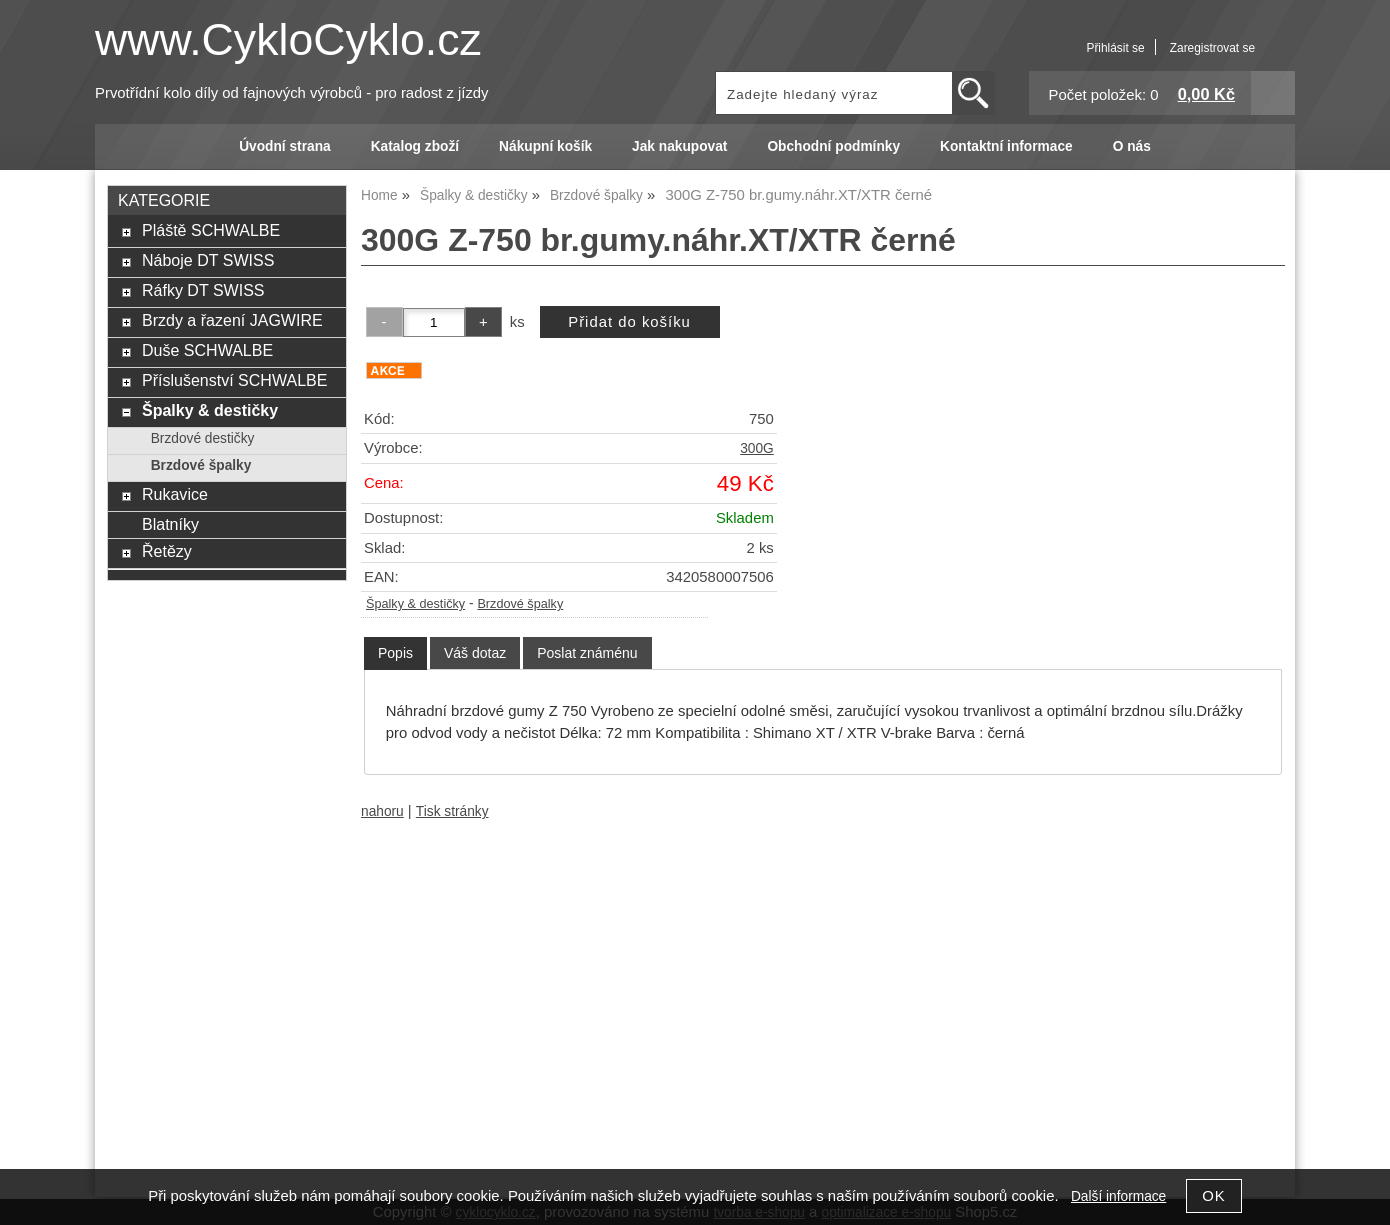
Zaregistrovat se (1212, 48)
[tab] (395, 653)
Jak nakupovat (679, 146)
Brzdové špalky (520, 604)
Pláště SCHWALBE (211, 230)
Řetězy (167, 551)
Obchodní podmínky (833, 146)
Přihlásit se (1115, 48)
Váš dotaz (475, 653)
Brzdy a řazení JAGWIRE (232, 320)
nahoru (382, 811)
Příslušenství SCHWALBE (234, 380)
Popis (395, 653)
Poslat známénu (587, 653)
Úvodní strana (284, 146)
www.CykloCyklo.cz (288, 39)
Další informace (1118, 1196)
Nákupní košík (545, 146)
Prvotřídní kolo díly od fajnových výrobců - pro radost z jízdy (292, 93)
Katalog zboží (415, 146)
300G (757, 448)
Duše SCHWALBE (207, 350)
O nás (1132, 146)
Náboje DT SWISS (208, 260)
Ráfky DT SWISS (203, 290)
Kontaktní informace (1006, 146)
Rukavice (175, 494)
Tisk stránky (452, 811)
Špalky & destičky (415, 604)
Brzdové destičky (203, 438)
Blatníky (170, 524)
